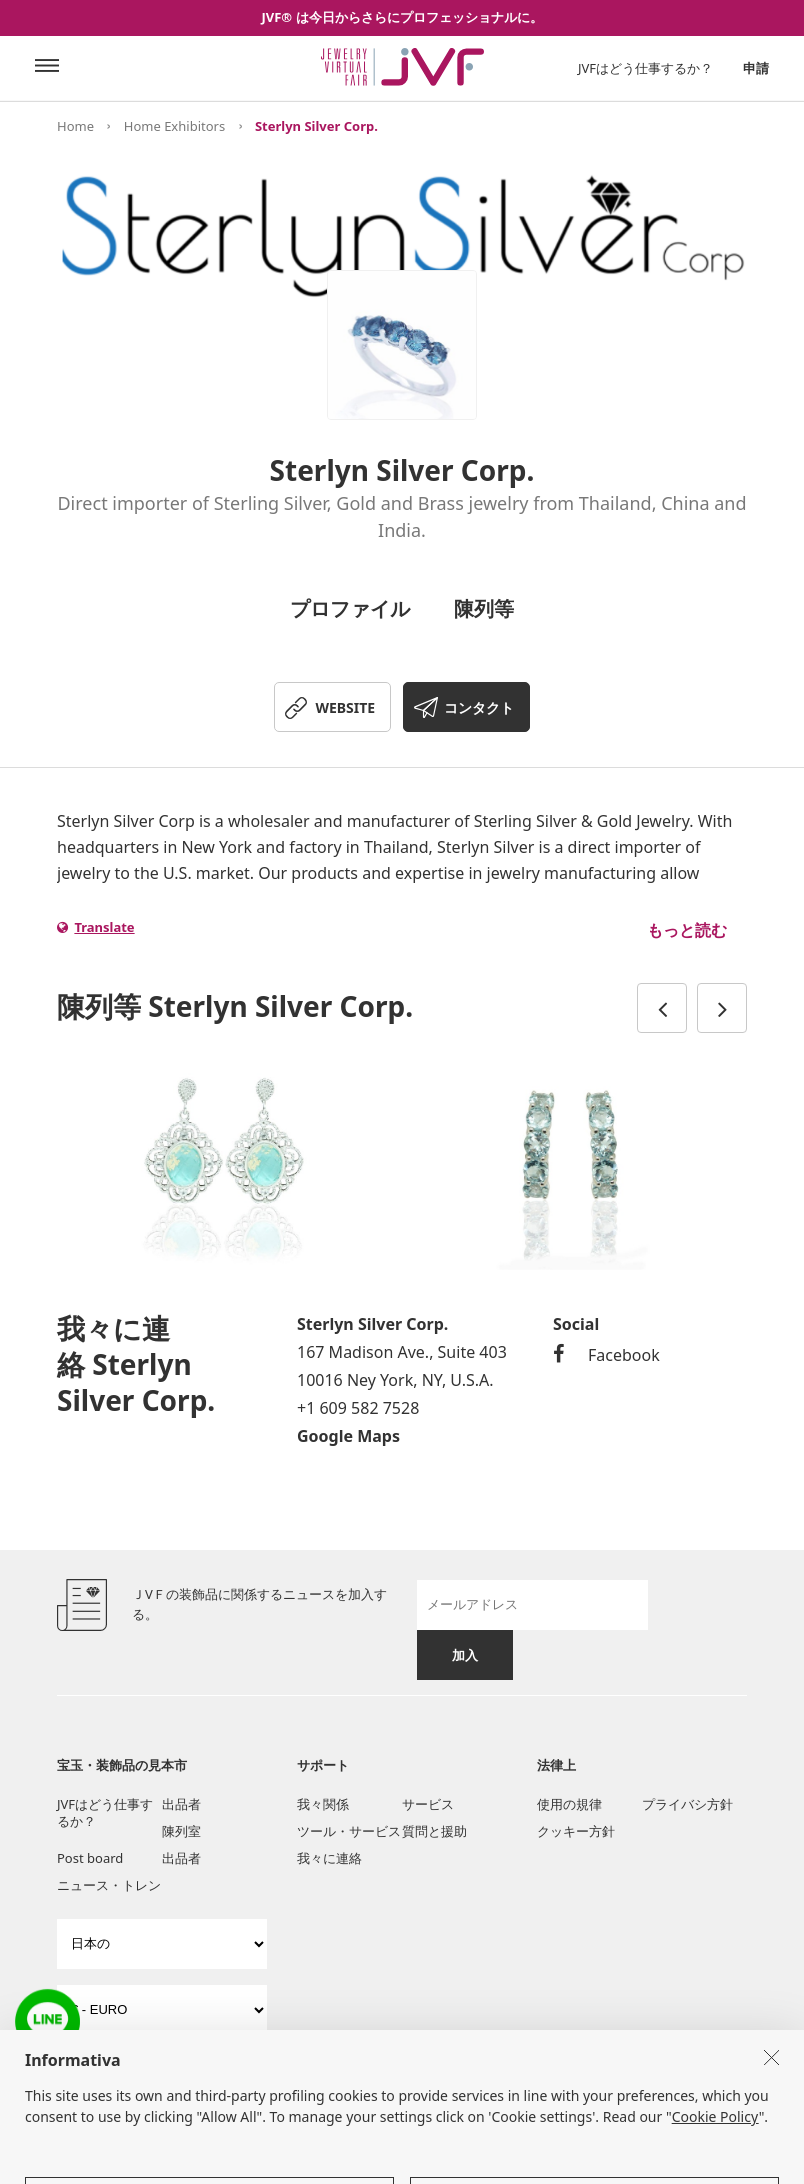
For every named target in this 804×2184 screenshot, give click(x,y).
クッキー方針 (576, 1831)
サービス (428, 1804)
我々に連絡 (329, 1858)
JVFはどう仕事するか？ (645, 68)
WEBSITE (345, 707)
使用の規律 (569, 1804)
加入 (465, 1655)
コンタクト (479, 707)
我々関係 (323, 1804)
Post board (90, 1858)
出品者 (181, 1804)
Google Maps (348, 1436)
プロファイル (350, 608)
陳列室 (181, 1831)
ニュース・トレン (109, 1885)
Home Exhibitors (174, 126)
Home (75, 126)
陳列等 (484, 608)
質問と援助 (434, 1831)
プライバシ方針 (687, 1804)
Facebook (606, 1355)
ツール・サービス (349, 1831)
